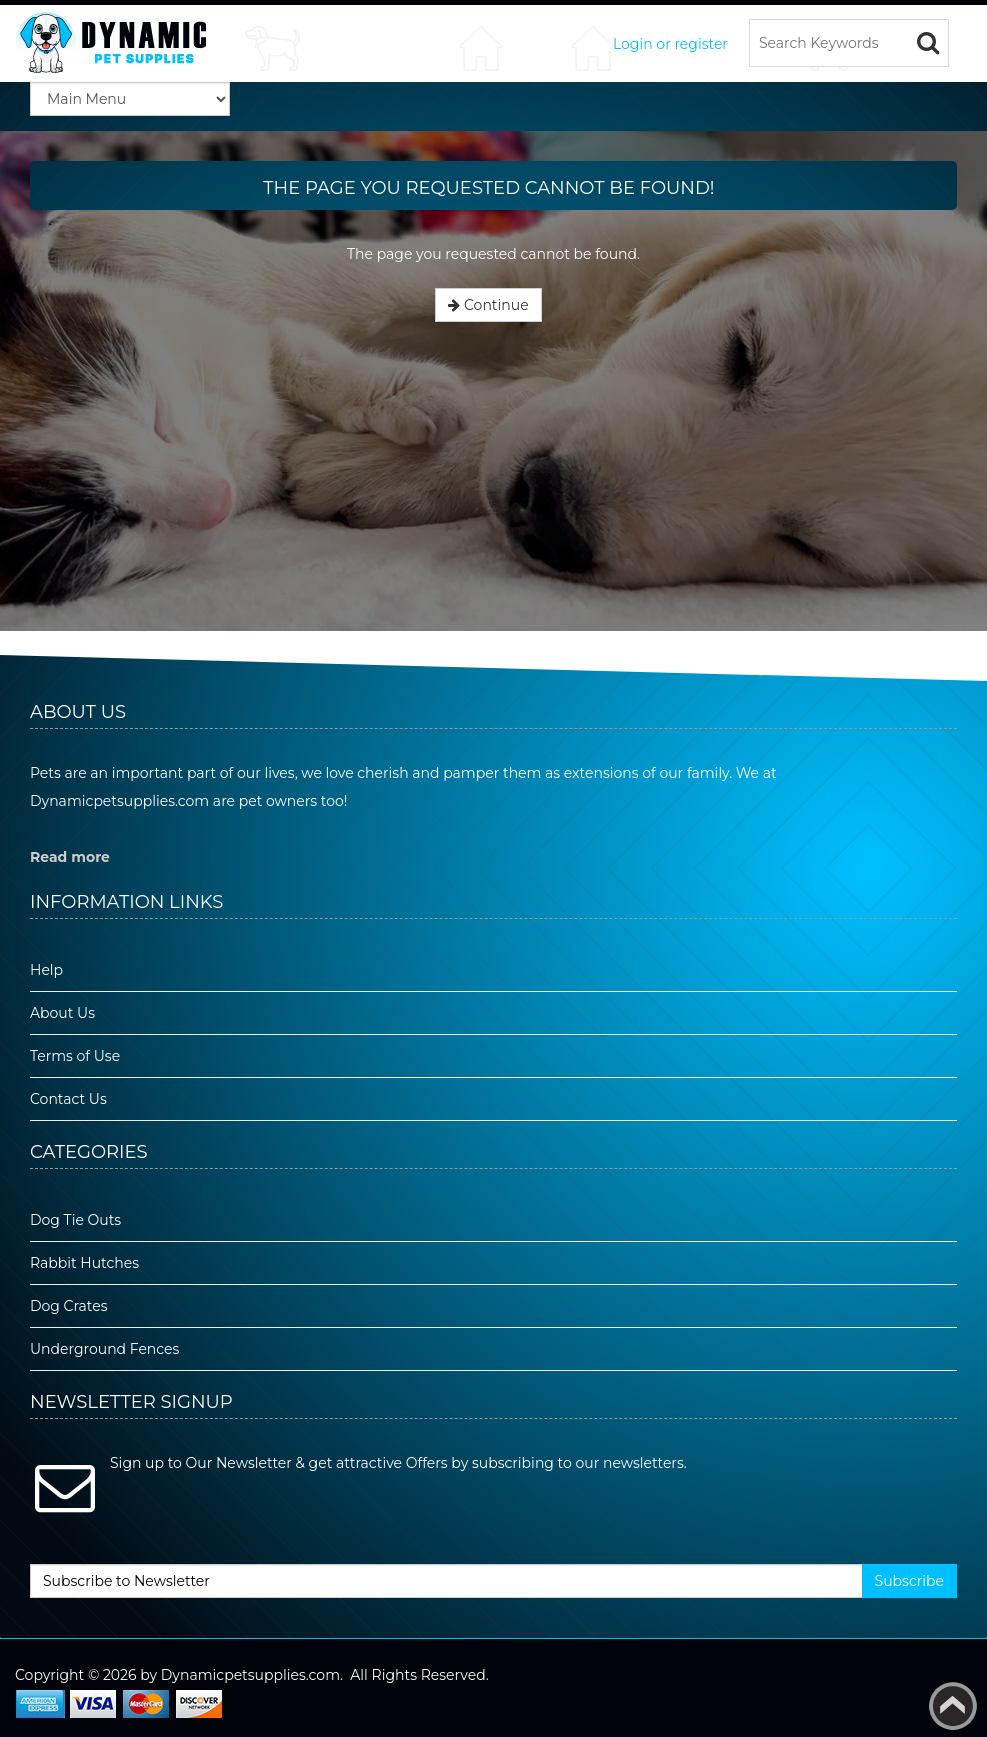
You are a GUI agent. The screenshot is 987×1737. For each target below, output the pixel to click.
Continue (488, 305)
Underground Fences (104, 1349)
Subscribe (909, 1581)
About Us (62, 1013)
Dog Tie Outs (75, 1220)
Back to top (953, 1706)
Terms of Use (75, 1056)
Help (46, 970)
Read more (70, 857)
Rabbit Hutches (84, 1263)
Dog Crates (69, 1306)
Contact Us (68, 1099)
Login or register (670, 44)
